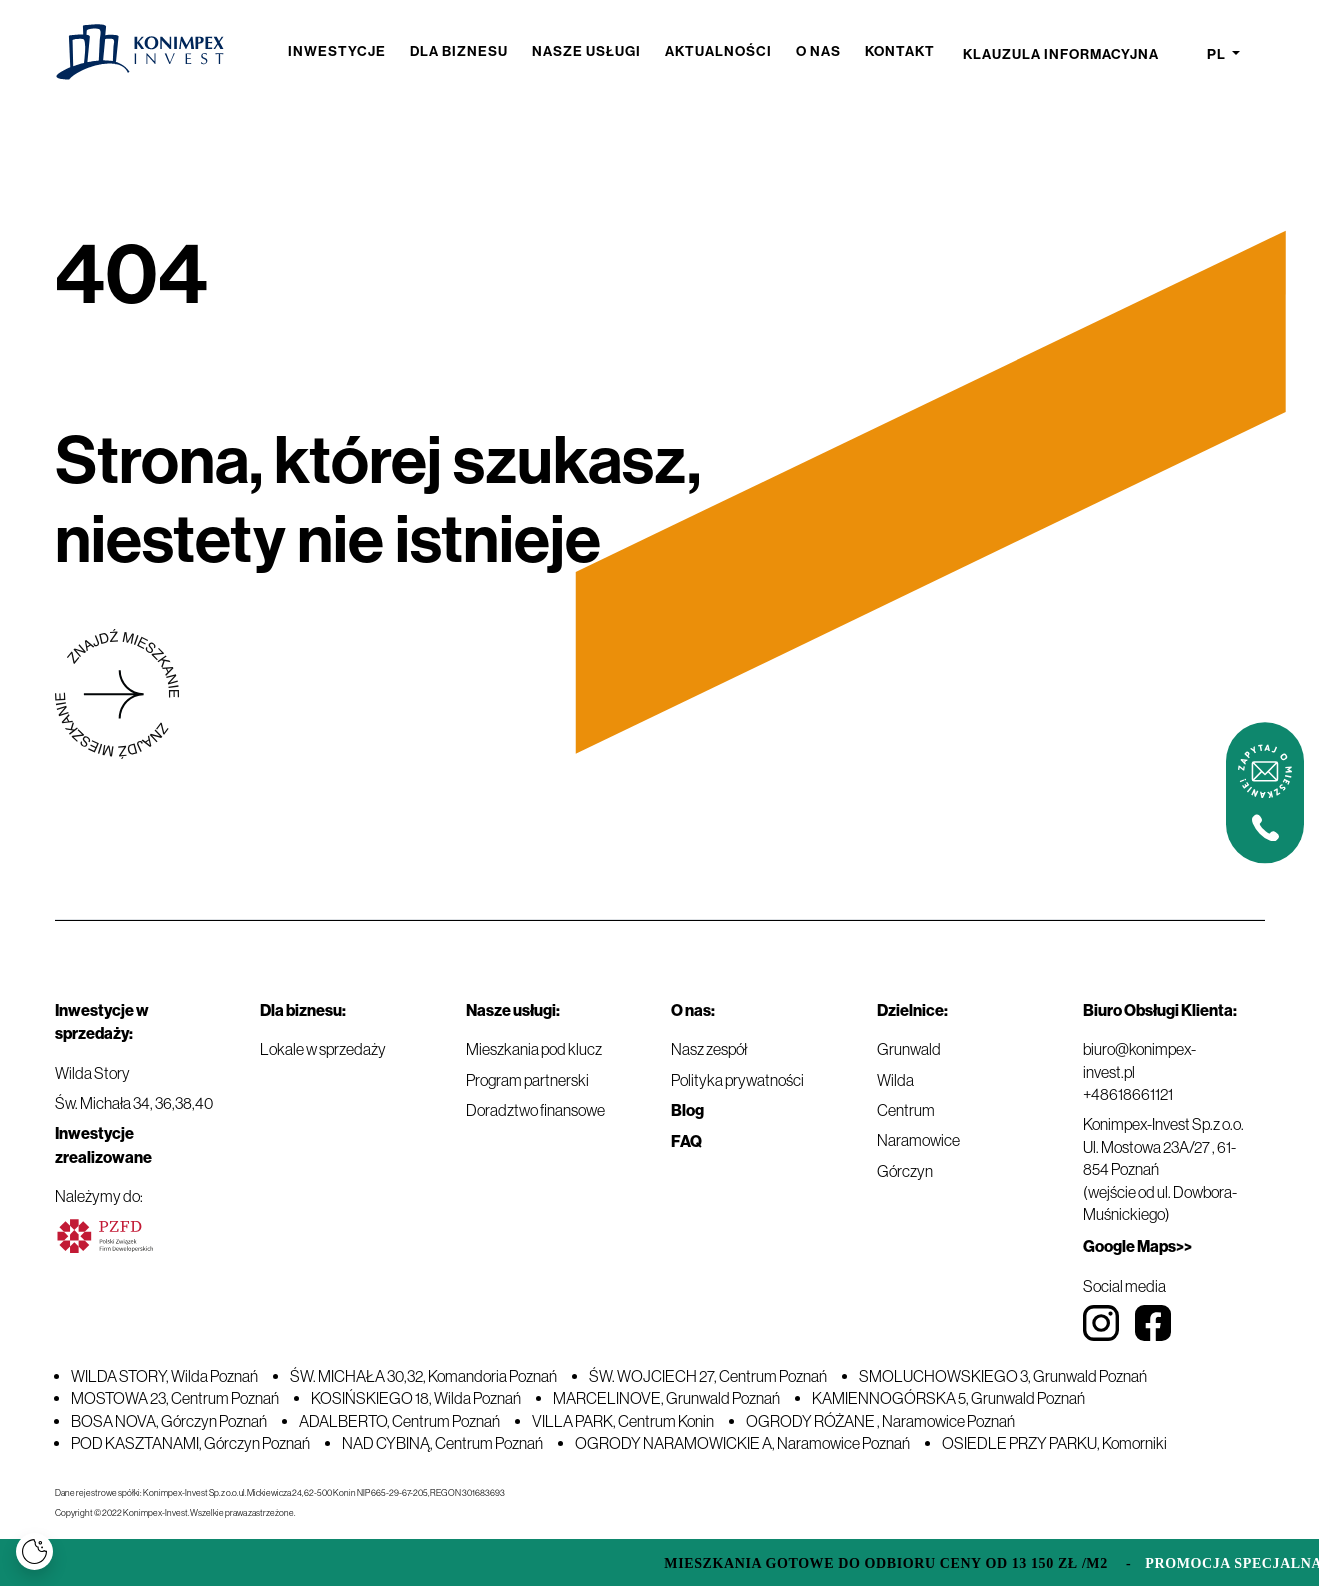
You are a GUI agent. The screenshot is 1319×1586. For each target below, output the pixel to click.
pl (1218, 55)
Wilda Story (92, 1073)
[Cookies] (34, 1551)
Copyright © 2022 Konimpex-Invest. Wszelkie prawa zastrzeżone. (175, 1513)
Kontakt (900, 51)
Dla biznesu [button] (459, 51)
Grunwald (909, 1049)
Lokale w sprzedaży (323, 1049)
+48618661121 (1128, 1094)
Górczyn (905, 1171)
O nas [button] (818, 51)
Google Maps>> (1137, 1246)
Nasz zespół (709, 1049)
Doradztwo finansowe (535, 1110)
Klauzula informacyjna (1061, 54)
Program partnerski (527, 1080)
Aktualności (718, 51)
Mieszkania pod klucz (534, 1049)
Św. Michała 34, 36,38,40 (134, 1103)
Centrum (906, 1110)
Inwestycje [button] (337, 51)
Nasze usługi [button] (586, 51)
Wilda (895, 1080)
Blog (687, 1110)
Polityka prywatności (737, 1080)
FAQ (686, 1141)
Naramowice (918, 1140)
